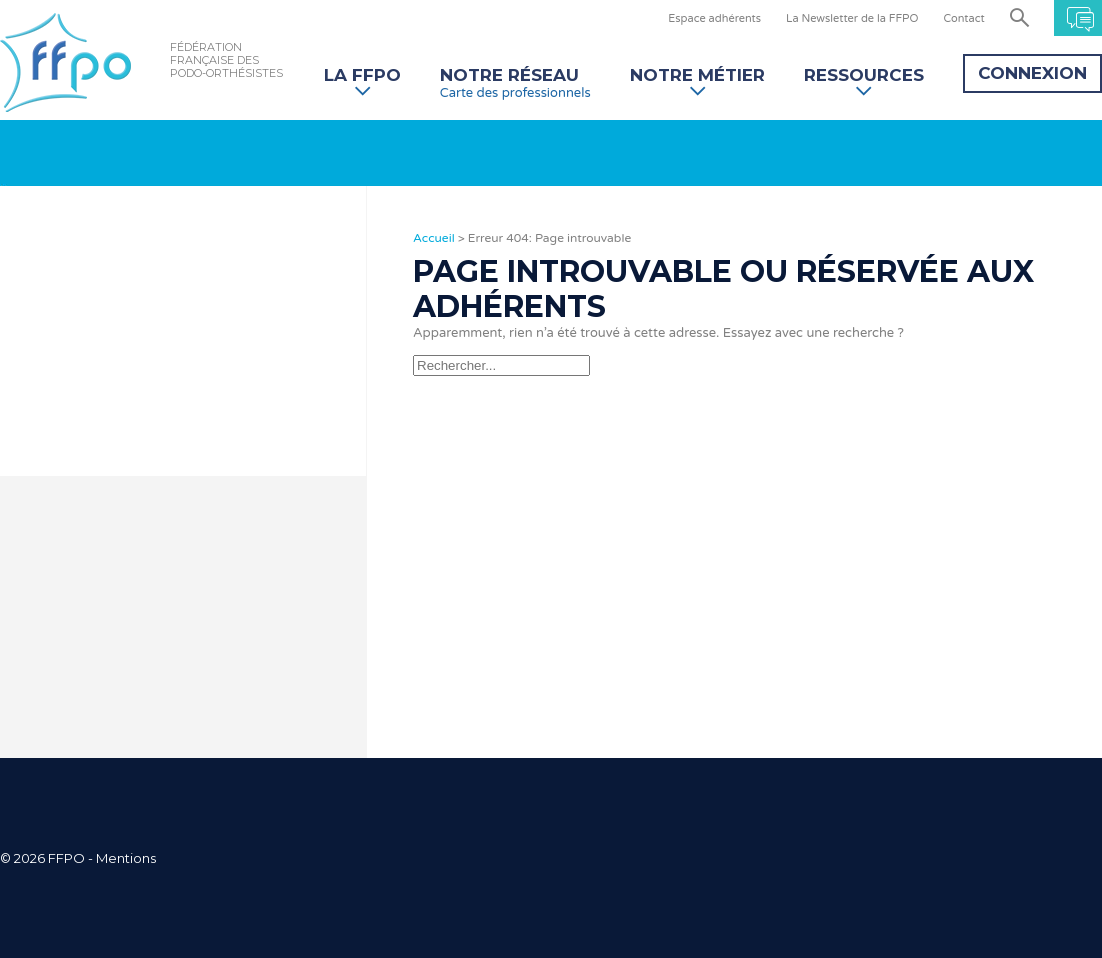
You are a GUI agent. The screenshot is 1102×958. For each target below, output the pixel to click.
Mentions (126, 858)
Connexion (1032, 73)
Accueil (434, 238)
